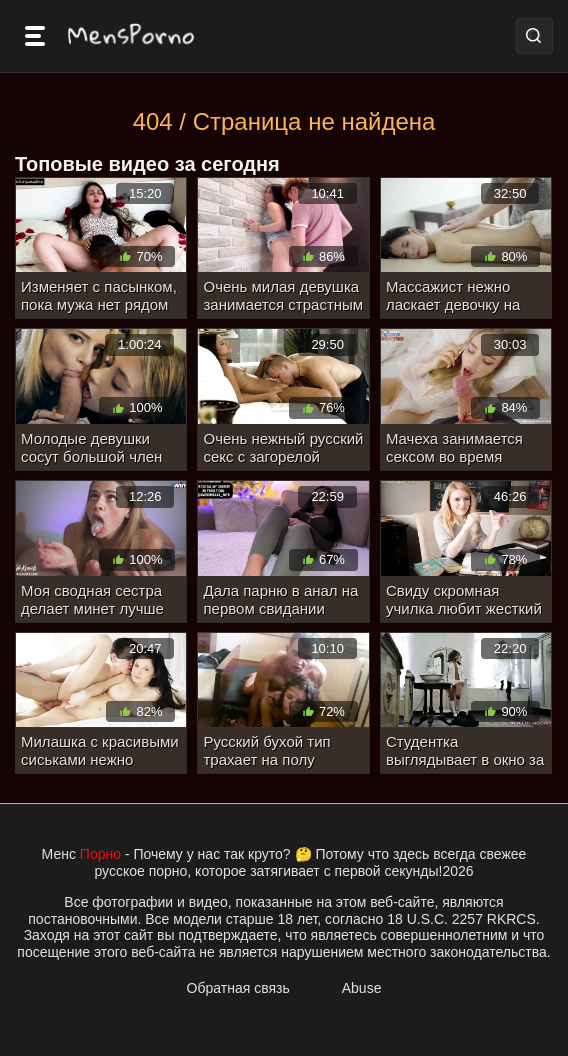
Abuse (362, 988)
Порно (100, 854)
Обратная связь (238, 988)
